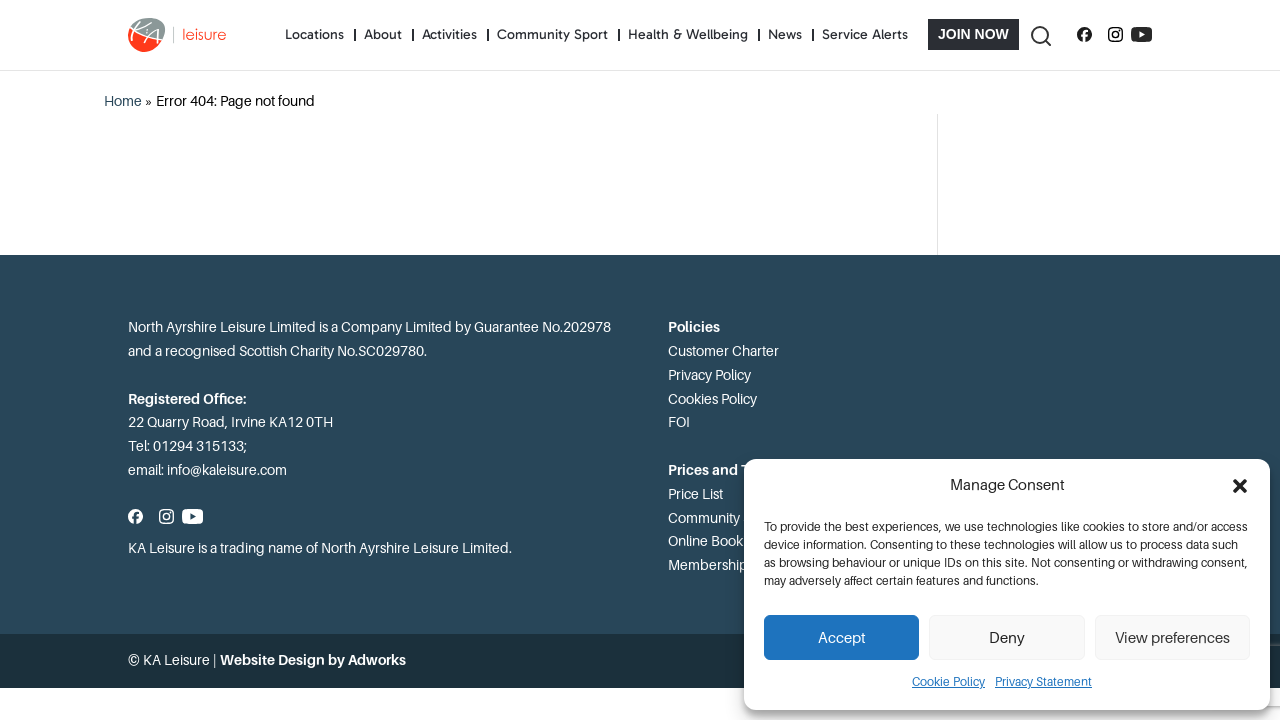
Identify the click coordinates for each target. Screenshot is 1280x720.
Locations (314, 34)
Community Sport (552, 34)
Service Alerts (865, 34)
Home (123, 101)
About (383, 34)
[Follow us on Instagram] (1115, 35)
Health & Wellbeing (688, 34)
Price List (695, 494)
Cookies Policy (712, 399)
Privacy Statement (1043, 682)
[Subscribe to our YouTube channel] (1141, 35)
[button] (1240, 486)
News (785, 34)
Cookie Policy (948, 682)
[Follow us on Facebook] (1084, 35)
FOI (679, 422)
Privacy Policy (709, 375)
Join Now (973, 34)
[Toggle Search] (1040, 34)
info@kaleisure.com (227, 470)
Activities (449, 34)
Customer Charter (723, 351)
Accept (842, 638)
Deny (1007, 638)
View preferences (1172, 638)
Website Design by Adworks (313, 660)
